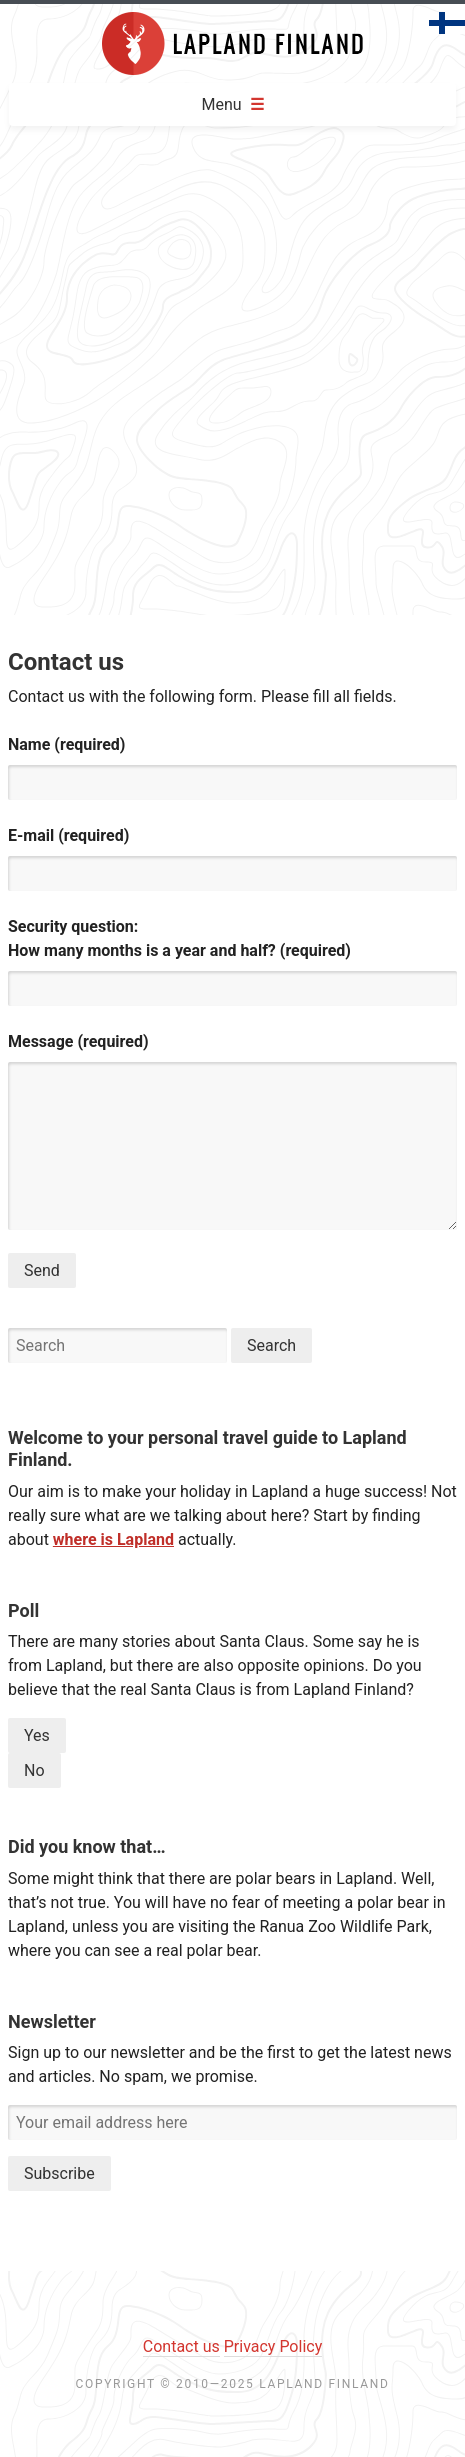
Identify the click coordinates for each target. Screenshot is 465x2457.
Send (42, 1270)
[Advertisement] (230, 374)
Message (78, 1041)
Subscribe (59, 2173)
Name (66, 744)
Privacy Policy (273, 2346)
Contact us (181, 2346)
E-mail (68, 835)
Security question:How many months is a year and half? (179, 938)
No (34, 1770)
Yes (37, 1735)
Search (271, 1345)
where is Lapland (113, 1539)
